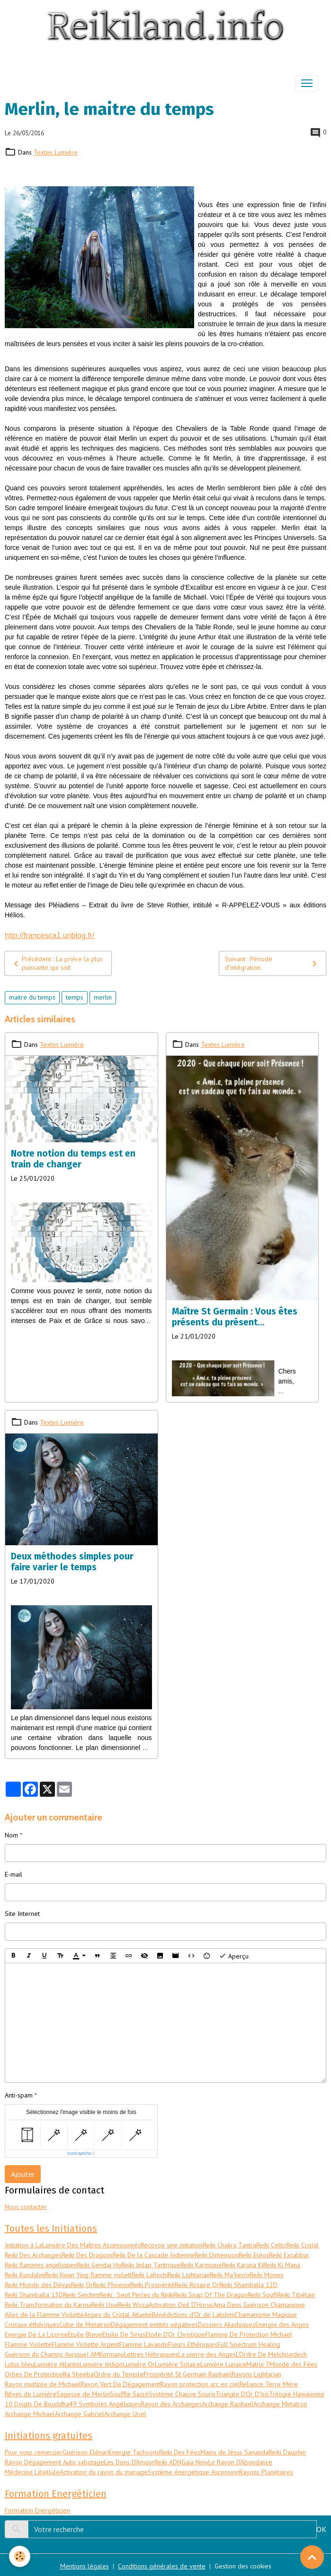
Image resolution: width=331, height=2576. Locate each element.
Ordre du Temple (118, 2374)
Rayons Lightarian (256, 2374)
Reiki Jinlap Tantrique (150, 2265)
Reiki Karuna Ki (242, 2265)
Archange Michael (30, 2414)
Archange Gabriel (79, 2414)
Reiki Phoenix (111, 2284)
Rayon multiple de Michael (43, 2384)
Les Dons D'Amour (129, 2462)
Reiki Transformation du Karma (48, 2304)
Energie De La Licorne (36, 2334)
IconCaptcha (79, 2153)
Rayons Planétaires (266, 2472)
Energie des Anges (282, 2324)
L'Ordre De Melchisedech (271, 2354)
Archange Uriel (125, 2414)
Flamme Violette (28, 2344)
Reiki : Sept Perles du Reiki (136, 2294)
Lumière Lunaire (223, 2364)
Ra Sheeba (78, 2374)
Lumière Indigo (101, 2364)
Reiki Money (267, 2275)
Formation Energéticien (37, 2510)
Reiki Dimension (217, 2255)
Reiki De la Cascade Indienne (154, 2255)
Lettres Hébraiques (151, 2354)
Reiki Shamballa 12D (248, 2284)
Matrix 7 (257, 2364)
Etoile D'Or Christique (175, 2334)
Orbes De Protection (34, 2374)
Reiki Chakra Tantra (229, 2245)
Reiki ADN (167, 2462)
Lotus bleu (19, 2364)
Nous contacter (26, 2206)
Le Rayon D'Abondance (240, 2462)
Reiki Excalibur (289, 2255)
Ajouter (23, 2174)
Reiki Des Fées (179, 2452)
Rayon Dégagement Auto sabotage (54, 2462)
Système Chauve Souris (182, 2394)
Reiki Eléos (254, 2255)
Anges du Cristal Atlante (118, 2314)
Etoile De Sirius (123, 2334)
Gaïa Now (194, 2462)
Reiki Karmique (201, 2265)
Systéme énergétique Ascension (193, 2472)
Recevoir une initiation (172, 2245)
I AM (93, 2354)
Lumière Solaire (177, 2364)
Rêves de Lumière (30, 2394)
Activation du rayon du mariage (104, 2472)
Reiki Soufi (262, 2294)
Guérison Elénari (86, 2452)
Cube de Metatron (85, 2324)
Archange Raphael (227, 2404)
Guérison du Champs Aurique (46, 2354)
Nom (11, 1835)
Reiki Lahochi (150, 2275)
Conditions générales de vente (162, 2566)
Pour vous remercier (34, 2452)
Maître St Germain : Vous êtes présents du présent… (234, 1317)
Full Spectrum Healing (248, 2344)
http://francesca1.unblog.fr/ (49, 935)
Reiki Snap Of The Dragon (211, 2294)
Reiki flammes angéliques (41, 2265)
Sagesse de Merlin (83, 2394)
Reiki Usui (104, 2304)
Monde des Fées (293, 2364)
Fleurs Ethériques (192, 2344)
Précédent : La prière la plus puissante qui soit (56, 963)
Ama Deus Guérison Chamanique (259, 2304)
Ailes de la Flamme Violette (44, 2314)
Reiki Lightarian (189, 2275)
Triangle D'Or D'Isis (242, 2394)
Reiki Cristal (302, 2245)
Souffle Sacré (129, 2394)
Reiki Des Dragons (87, 2255)
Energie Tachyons (134, 2452)
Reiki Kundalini (25, 2275)
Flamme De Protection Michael (248, 2334)
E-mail (13, 1874)
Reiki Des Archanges (33, 2255)
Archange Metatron (280, 2404)
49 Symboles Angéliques (105, 2404)
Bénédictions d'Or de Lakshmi (193, 2314)
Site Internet (22, 1913)
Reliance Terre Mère (269, 2384)
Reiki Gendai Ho (99, 2265)
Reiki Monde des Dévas (38, 2284)
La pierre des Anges (207, 2354)
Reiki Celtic (271, 2245)
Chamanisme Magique (266, 2314)
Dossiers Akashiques (226, 2324)
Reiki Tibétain (296, 2294)
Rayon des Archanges (171, 2404)
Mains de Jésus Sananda (234, 2452)
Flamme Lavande (143, 2344)
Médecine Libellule (32, 2472)
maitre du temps (32, 997)
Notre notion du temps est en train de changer (73, 1159)
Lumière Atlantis (57, 2364)
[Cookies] (20, 2556)
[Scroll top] (312, 2557)
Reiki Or (82, 2284)
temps (74, 997)
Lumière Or (139, 2364)
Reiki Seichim (81, 2294)
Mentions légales (84, 2566)
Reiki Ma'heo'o (230, 2275)
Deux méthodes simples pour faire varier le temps (72, 1562)
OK (321, 2529)
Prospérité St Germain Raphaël (187, 2374)
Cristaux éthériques (32, 2324)
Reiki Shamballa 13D (34, 2294)
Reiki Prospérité (152, 2284)
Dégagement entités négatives (154, 2324)
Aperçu (234, 1955)
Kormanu (111, 2354)
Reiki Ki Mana (281, 2265)
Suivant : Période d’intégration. (272, 963)
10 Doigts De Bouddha (37, 2404)
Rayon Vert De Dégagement (120, 2384)
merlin (103, 997)
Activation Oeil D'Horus (181, 2304)
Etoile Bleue (85, 2334)
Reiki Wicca (133, 2304)
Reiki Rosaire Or (197, 2284)
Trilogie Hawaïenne (296, 2394)
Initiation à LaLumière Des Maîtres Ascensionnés (73, 2245)
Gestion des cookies (243, 2566)
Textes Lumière (56, 152)
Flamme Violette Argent (85, 2344)
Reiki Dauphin (287, 2452)
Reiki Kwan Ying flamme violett (88, 2275)
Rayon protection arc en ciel (200, 2384)
